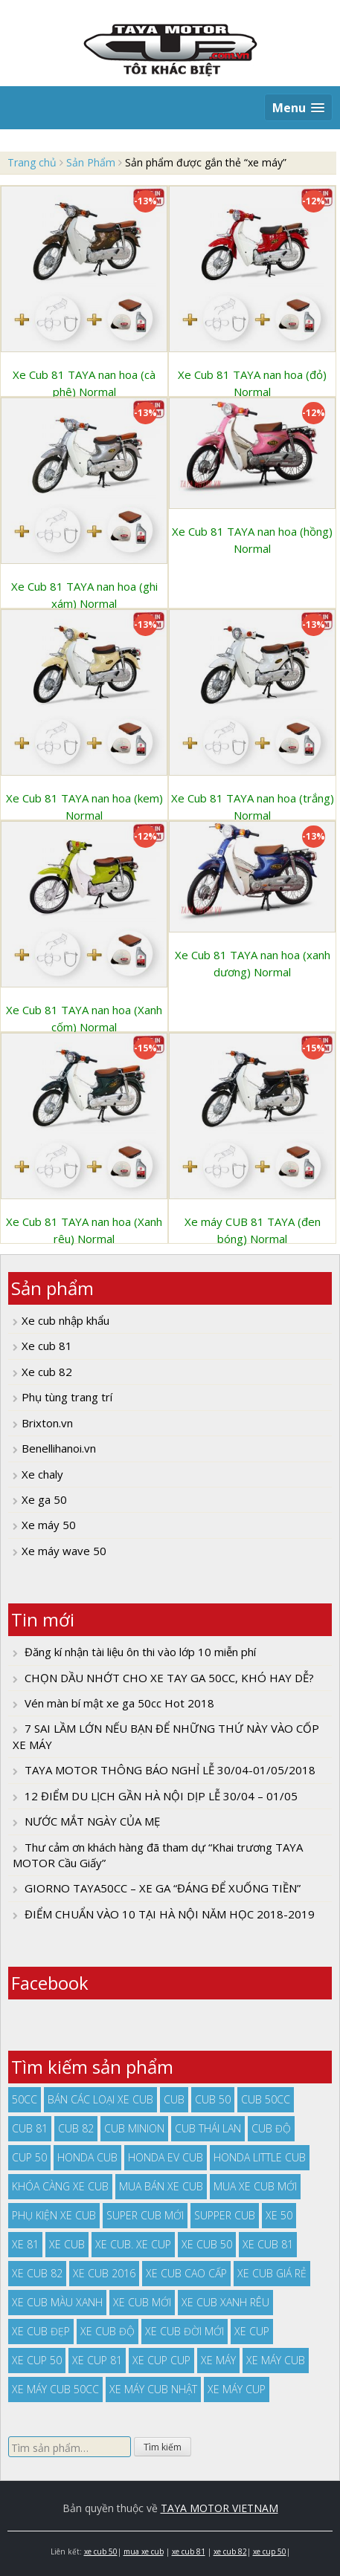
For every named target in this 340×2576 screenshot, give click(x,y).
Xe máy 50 (49, 1524)
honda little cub (260, 2157)
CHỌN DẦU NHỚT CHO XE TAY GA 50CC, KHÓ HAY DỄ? (169, 1677)
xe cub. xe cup (133, 2244)
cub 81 (30, 2128)
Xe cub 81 (47, 1345)
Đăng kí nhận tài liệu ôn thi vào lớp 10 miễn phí (140, 1651)
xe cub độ (107, 2331)
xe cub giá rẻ (272, 2273)
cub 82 (76, 2128)
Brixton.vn (47, 1422)
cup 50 (29, 2157)
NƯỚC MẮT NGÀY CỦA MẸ (92, 1821)
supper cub (224, 2215)
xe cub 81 (268, 2244)
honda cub (87, 2157)
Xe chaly (42, 1474)
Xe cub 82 (47, 1371)
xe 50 (279, 2215)
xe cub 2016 (104, 2273)
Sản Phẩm (90, 162)
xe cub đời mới (184, 2331)
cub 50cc (265, 2099)
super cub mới (145, 2215)
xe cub (67, 2244)
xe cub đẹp (41, 2331)
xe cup (251, 2331)
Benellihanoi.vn (59, 1448)
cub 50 (213, 2099)
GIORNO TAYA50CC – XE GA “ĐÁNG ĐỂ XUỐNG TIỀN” (163, 1888)
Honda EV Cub (165, 2157)
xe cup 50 (37, 2360)
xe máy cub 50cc (55, 2389)
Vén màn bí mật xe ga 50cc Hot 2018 (119, 1703)
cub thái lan (208, 2128)
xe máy (218, 2360)
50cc (24, 2099)
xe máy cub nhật (153, 2389)
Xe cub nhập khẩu (65, 1320)
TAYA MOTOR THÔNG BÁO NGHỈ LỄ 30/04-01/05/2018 (170, 1769)
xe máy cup (237, 2389)
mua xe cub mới (255, 2186)
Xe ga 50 (44, 1499)
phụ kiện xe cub (54, 2215)
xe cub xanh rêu (225, 2302)
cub (174, 2099)
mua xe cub (144, 2551)
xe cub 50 (207, 2244)
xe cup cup (161, 2360)
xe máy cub (275, 2360)
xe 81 (25, 2244)
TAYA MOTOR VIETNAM (219, 2508)
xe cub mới (142, 2302)
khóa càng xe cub (60, 2186)
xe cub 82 (37, 2273)
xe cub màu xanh (57, 2302)
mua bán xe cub (161, 2186)
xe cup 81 (97, 2360)
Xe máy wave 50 (64, 1550)
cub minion (134, 2128)
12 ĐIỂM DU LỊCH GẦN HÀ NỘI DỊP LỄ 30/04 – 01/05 (161, 1795)
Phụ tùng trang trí (67, 1396)
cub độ (271, 2128)
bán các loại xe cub (100, 2099)
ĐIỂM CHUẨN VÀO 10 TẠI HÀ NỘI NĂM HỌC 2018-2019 (170, 1914)
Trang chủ (32, 162)
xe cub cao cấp (186, 2273)
